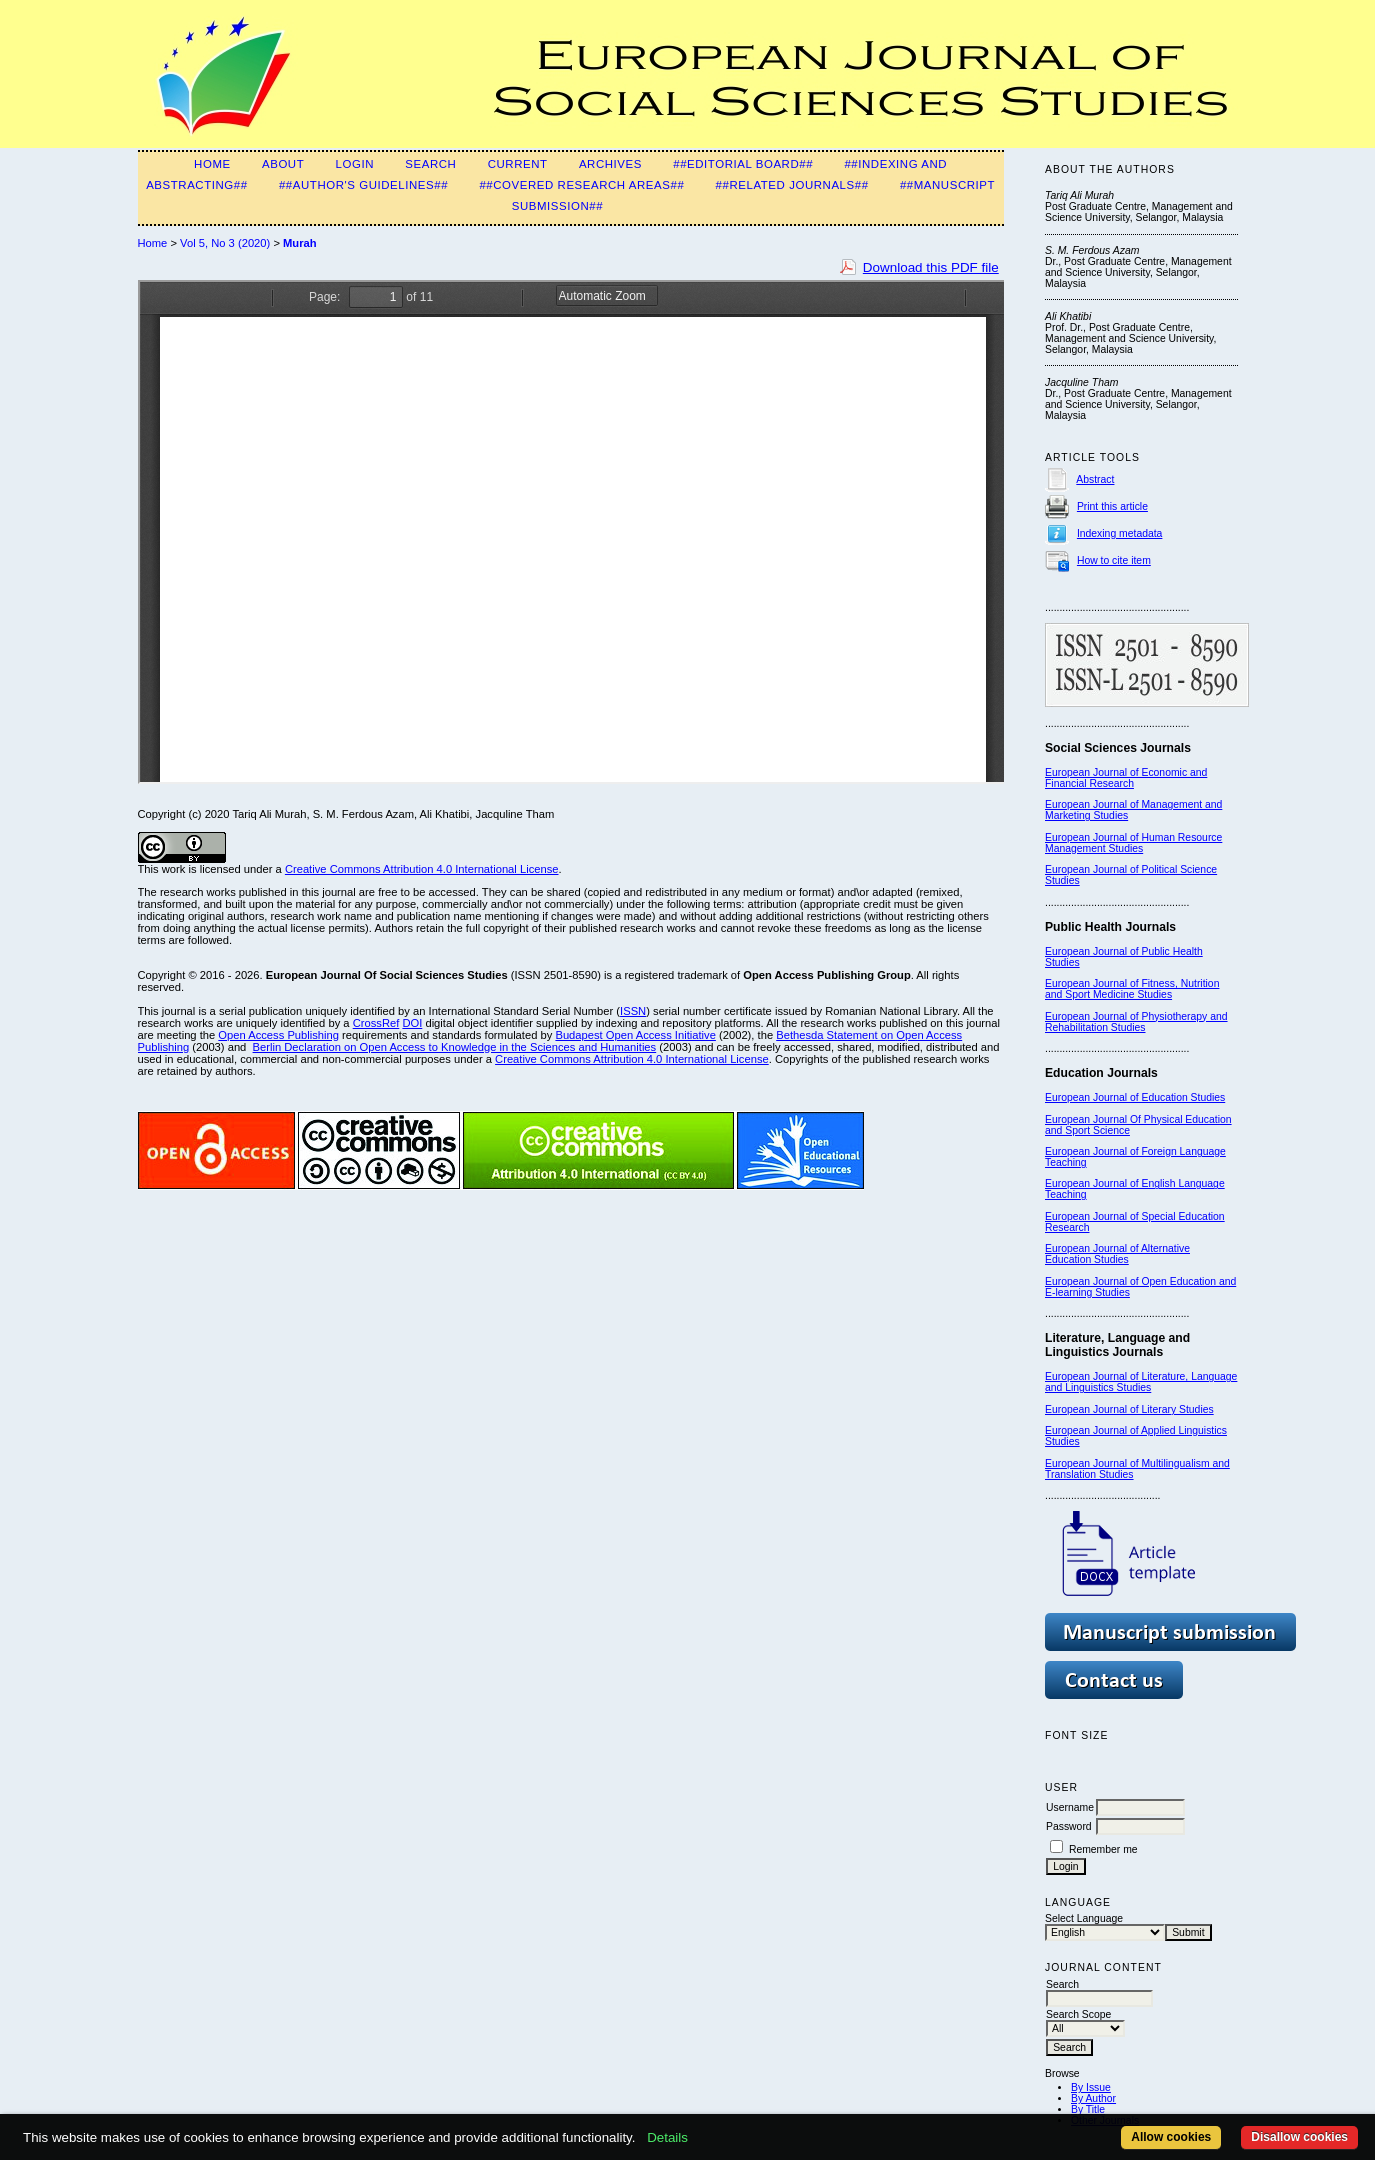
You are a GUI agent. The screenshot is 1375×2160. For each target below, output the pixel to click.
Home (212, 164)
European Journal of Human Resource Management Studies (1133, 843)
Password (1069, 1826)
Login (355, 164)
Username (1070, 1807)
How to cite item (1114, 560)
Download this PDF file (931, 267)
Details (667, 2137)
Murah (300, 243)
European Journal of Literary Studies (1129, 1409)
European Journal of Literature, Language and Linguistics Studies (1141, 1382)
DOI (412, 1023)
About (283, 164)
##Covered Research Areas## (581, 185)
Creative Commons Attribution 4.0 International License (422, 869)
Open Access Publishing (278, 1035)
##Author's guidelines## (363, 185)
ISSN (633, 1011)
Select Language (1084, 1918)
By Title (1088, 2109)
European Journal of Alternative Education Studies (1117, 1254)
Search (430, 164)
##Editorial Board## (743, 164)
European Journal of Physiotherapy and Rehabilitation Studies (1136, 1022)
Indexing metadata (1120, 533)
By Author (1093, 2098)
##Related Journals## (792, 185)
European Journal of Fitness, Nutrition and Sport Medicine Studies (1132, 989)
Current (518, 164)
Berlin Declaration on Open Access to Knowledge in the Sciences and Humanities (455, 1047)
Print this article (1112, 506)
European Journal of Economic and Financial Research (1126, 778)
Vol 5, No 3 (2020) (225, 243)
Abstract (1095, 479)
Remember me (1103, 1849)
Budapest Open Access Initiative (635, 1035)
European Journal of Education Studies (1135, 1097)
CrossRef (376, 1023)
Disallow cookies (1299, 2137)
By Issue (1091, 2087)
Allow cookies (1171, 2137)
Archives (610, 164)
